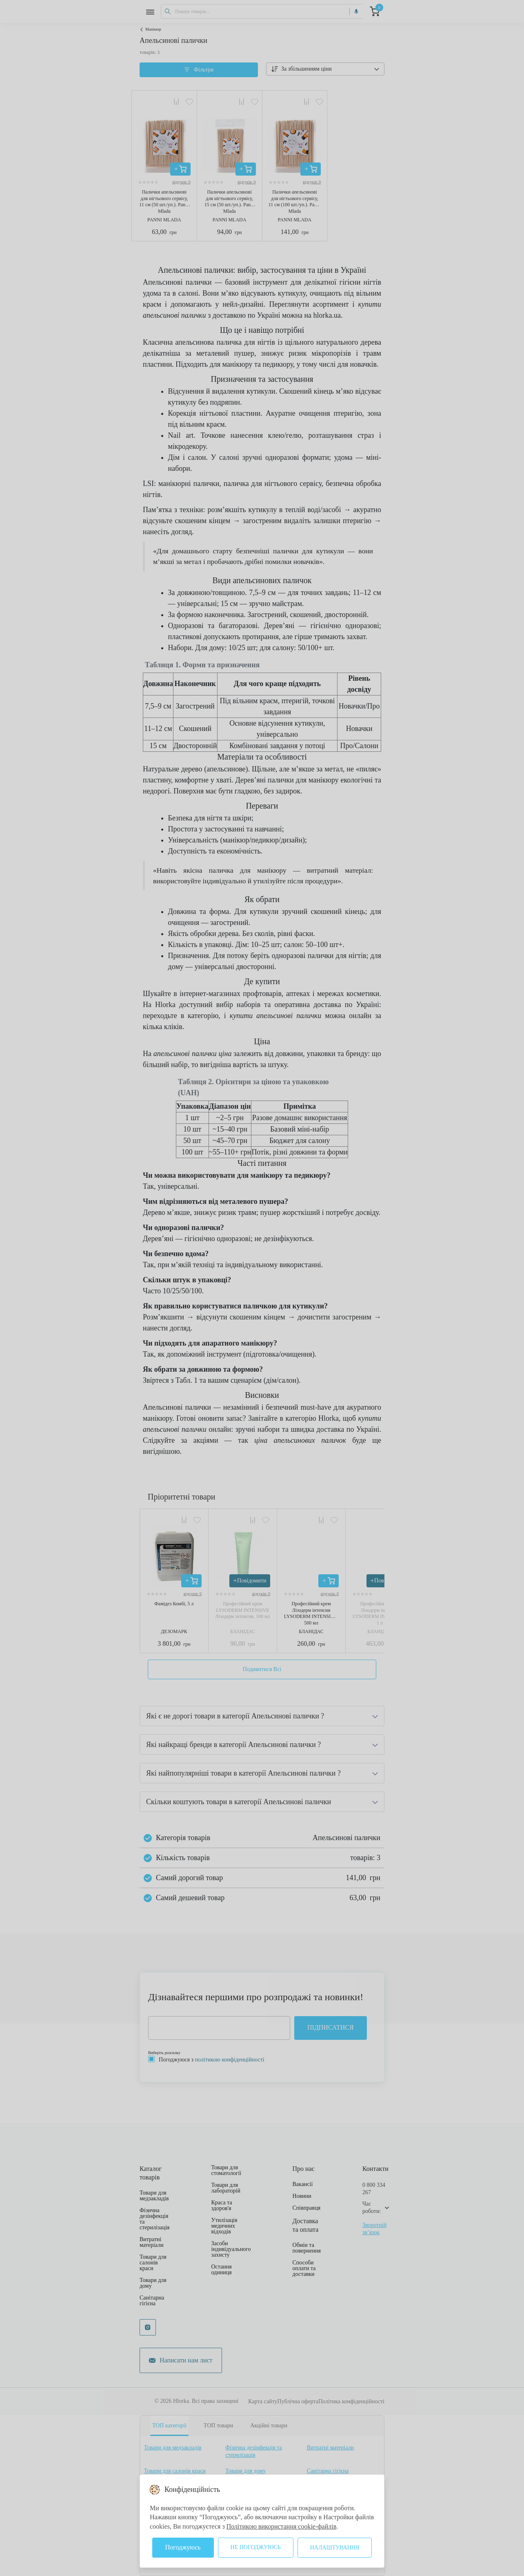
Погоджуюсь (183, 2547)
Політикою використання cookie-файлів (281, 2526)
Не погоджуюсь (256, 2547)
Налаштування (335, 2548)
